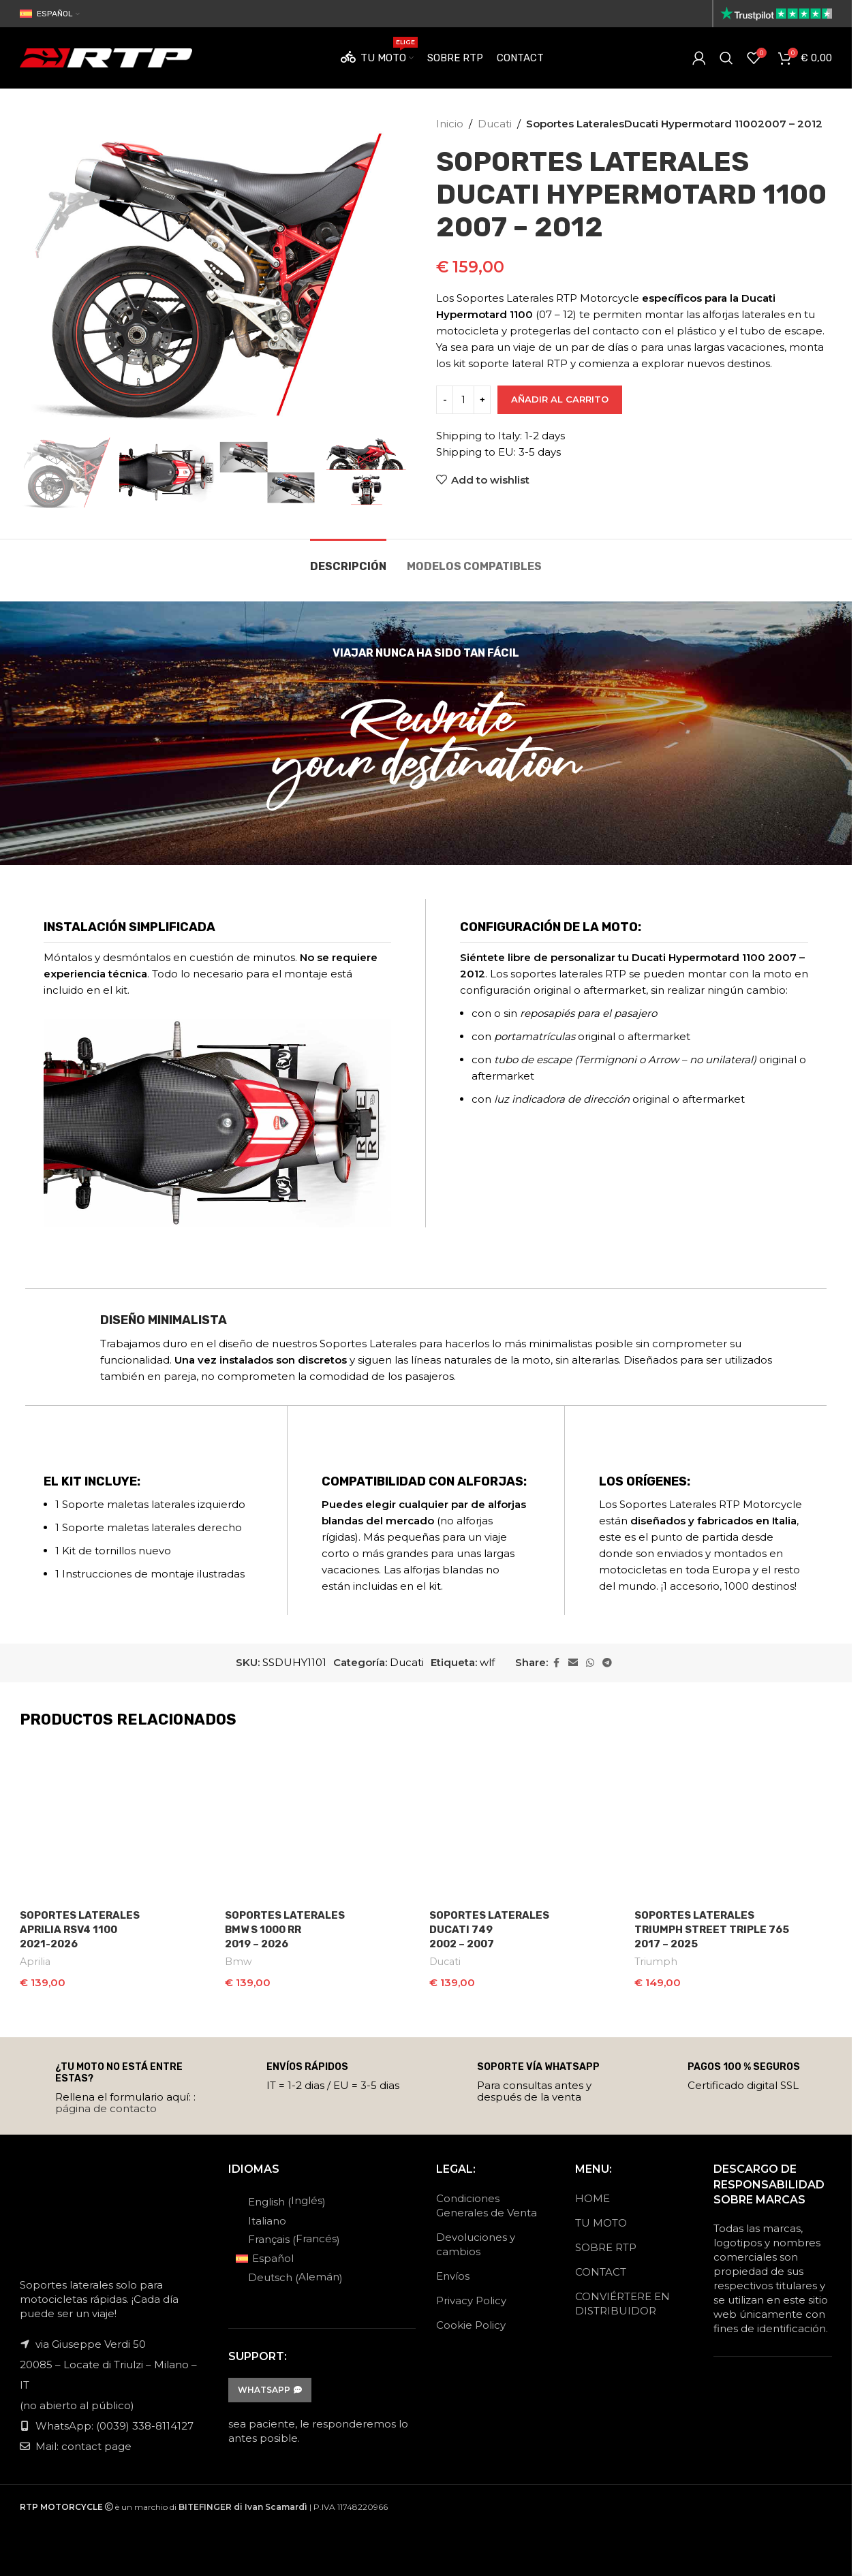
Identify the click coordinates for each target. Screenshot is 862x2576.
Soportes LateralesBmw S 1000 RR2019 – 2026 (285, 1929)
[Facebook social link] (556, 1663)
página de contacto (106, 2104)
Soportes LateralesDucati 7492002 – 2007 (489, 1929)
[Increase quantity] (482, 400)
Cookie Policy (471, 2320)
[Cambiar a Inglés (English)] (289, 2197)
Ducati (495, 123)
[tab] (348, 559)
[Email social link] (573, 1663)
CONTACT (600, 2267)
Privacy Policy (471, 2296)
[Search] (726, 58)
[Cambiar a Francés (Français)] (289, 2235)
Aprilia (35, 1961)
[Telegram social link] (607, 1663)
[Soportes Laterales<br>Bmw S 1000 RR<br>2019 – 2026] (324, 1823)
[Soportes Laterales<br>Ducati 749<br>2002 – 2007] (528, 1823)
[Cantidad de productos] (463, 400)
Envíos (453, 2271)
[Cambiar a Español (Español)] (289, 2254)
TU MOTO (601, 2218)
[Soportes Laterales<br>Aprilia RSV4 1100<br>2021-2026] (119, 1823)
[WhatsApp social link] (590, 1663)
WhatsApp (270, 2386)
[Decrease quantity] (444, 400)
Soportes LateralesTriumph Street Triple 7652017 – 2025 (711, 1929)
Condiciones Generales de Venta (486, 2201)
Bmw (238, 1961)
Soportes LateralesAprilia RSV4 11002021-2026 (80, 1929)
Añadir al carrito (560, 399)
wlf (487, 1662)
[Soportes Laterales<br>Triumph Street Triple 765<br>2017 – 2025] (733, 1823)
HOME (592, 2194)
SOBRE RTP (605, 2243)
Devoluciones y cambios (475, 2240)
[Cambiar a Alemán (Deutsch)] (289, 2273)
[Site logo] (776, 12)
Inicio (449, 123)
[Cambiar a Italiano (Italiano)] (289, 2216)
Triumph (655, 1961)
